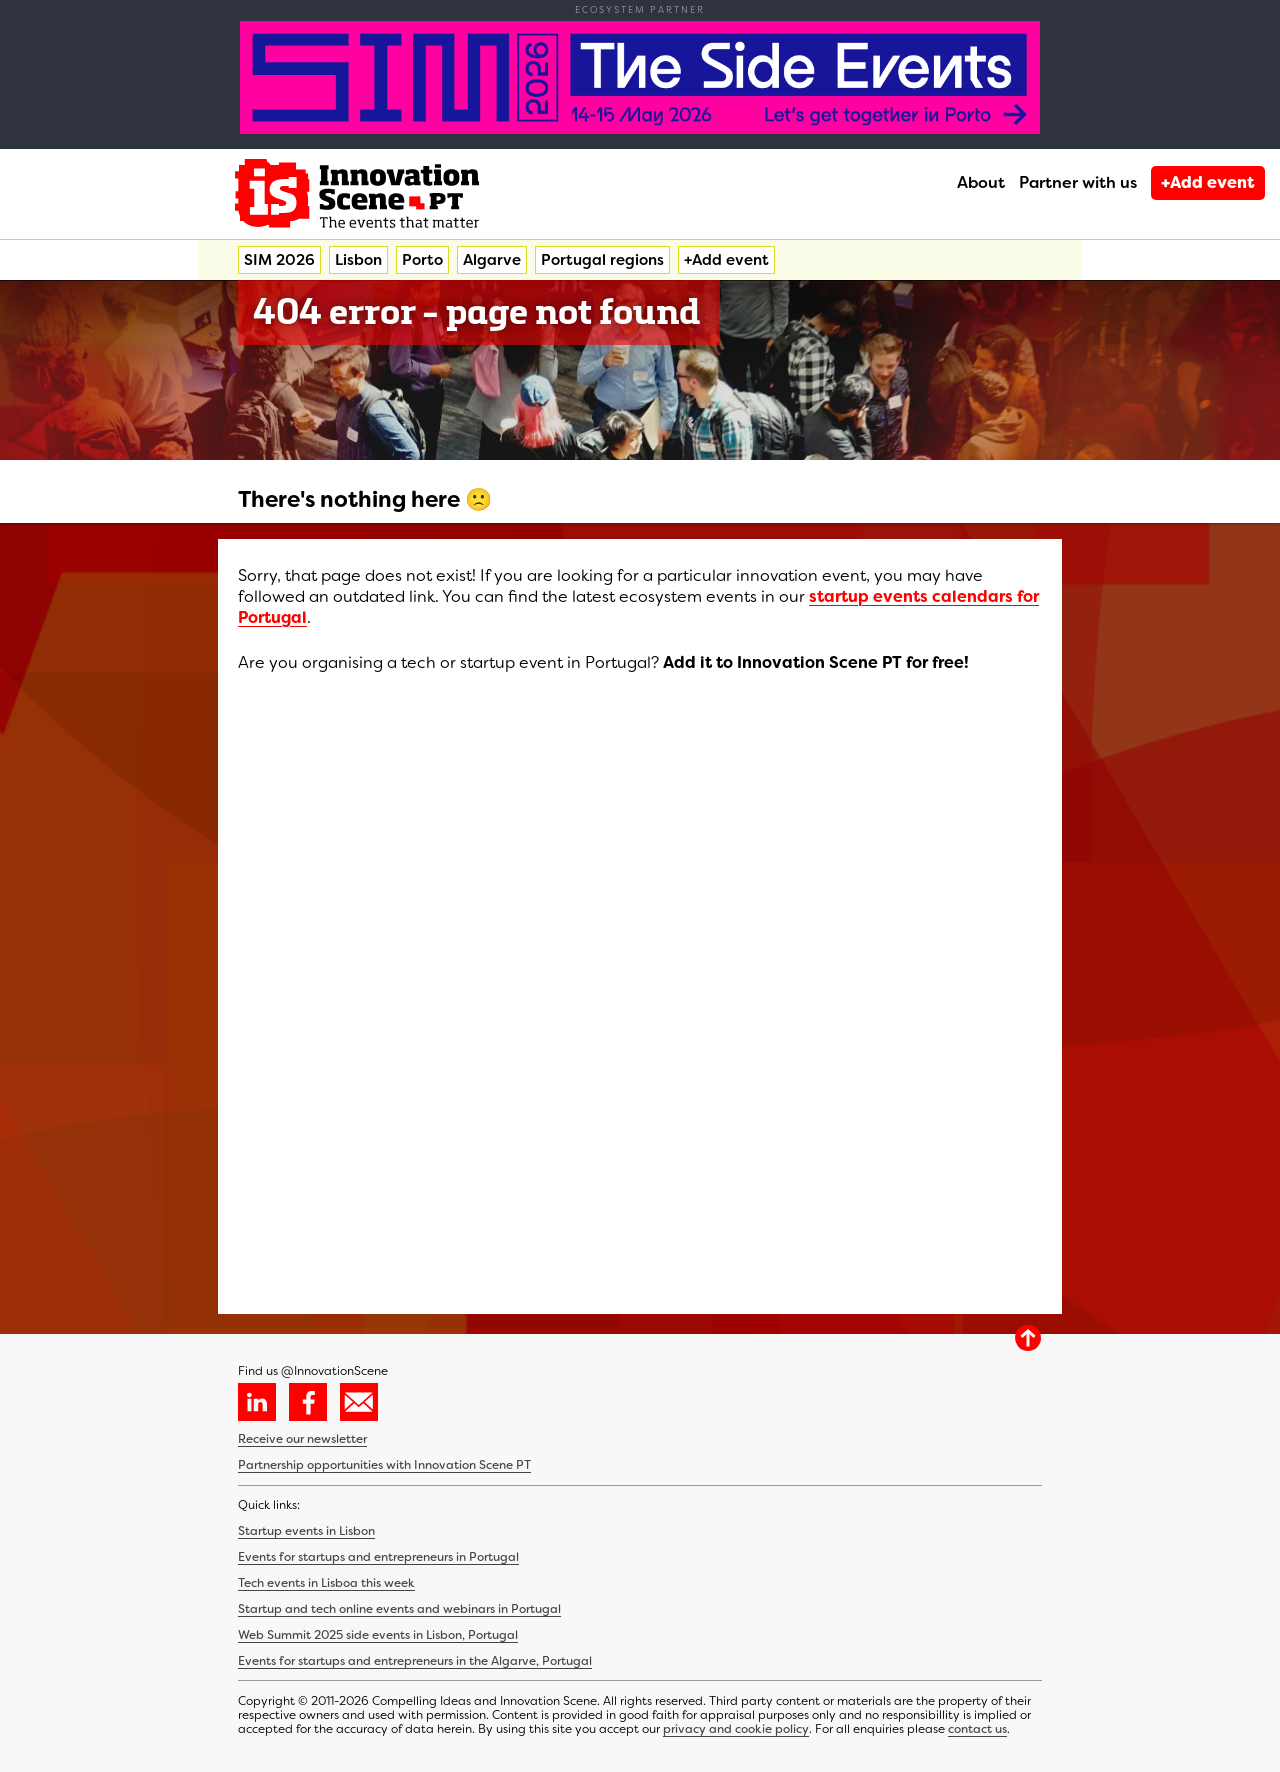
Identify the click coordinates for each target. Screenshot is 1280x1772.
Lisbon (358, 260)
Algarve (492, 260)
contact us (977, 1729)
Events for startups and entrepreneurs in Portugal (378, 1557)
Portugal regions (602, 260)
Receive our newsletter (302, 1439)
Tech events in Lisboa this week (326, 1583)
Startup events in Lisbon (306, 1531)
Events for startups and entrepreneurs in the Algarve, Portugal (415, 1661)
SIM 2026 (279, 260)
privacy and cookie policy (736, 1729)
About (981, 182)
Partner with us (1078, 182)
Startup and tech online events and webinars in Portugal (399, 1609)
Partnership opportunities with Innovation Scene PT (384, 1465)
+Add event (1208, 182)
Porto (422, 260)
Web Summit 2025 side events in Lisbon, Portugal (378, 1635)
